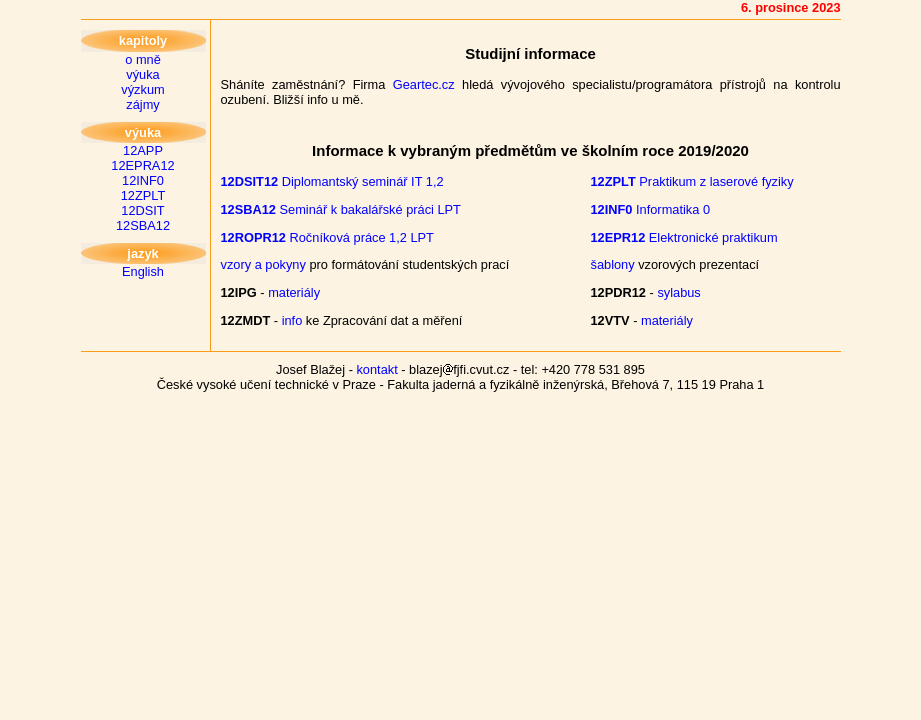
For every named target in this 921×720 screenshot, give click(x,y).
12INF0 (143, 180)
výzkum (142, 89)
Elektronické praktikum (684, 237)
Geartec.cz (424, 84)
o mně (143, 59)
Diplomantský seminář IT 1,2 (332, 181)
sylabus (678, 292)
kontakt (376, 369)
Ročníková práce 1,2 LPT (327, 237)
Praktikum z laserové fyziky (692, 181)
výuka (142, 74)
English (143, 271)
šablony (613, 264)
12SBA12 (143, 225)
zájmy (142, 104)
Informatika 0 (651, 209)
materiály (294, 292)
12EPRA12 (142, 165)
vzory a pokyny (263, 264)
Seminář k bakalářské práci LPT (341, 209)
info (292, 320)
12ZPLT (143, 195)
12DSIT (142, 210)
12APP (143, 150)
